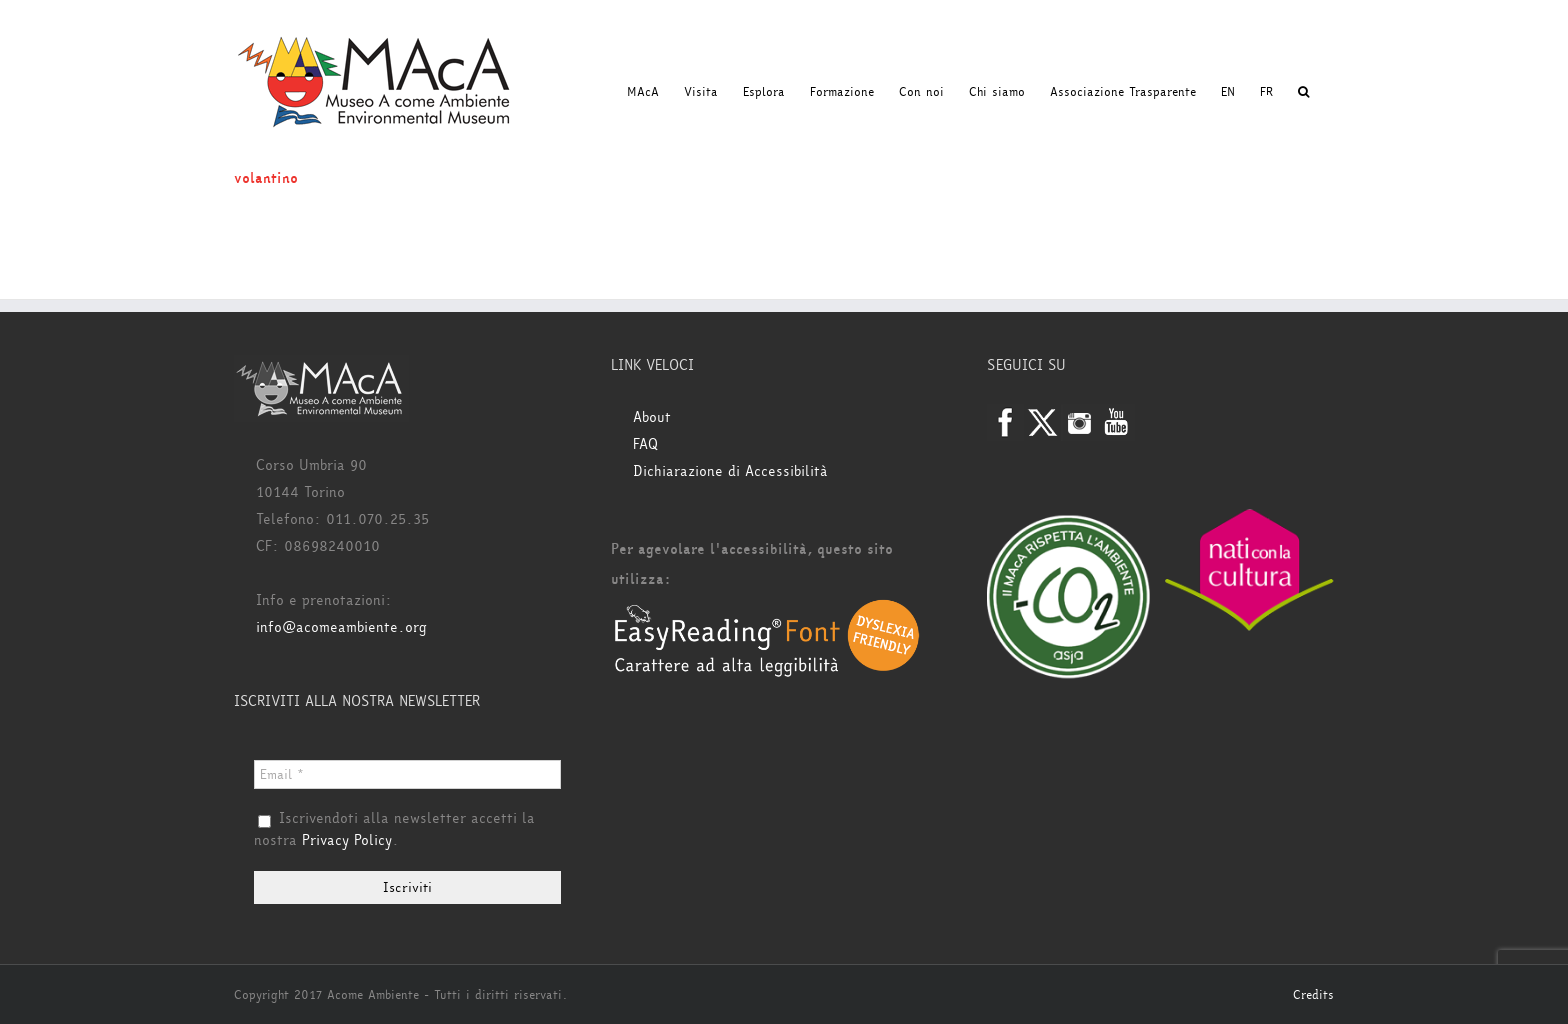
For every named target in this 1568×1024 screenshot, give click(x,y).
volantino (266, 178)
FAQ (645, 444)
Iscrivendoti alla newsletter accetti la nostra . (394, 830)
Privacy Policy (347, 840)
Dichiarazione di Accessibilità (730, 471)
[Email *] (407, 774)
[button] (1303, 92)
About (652, 417)
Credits (1313, 995)
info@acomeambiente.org (341, 627)
